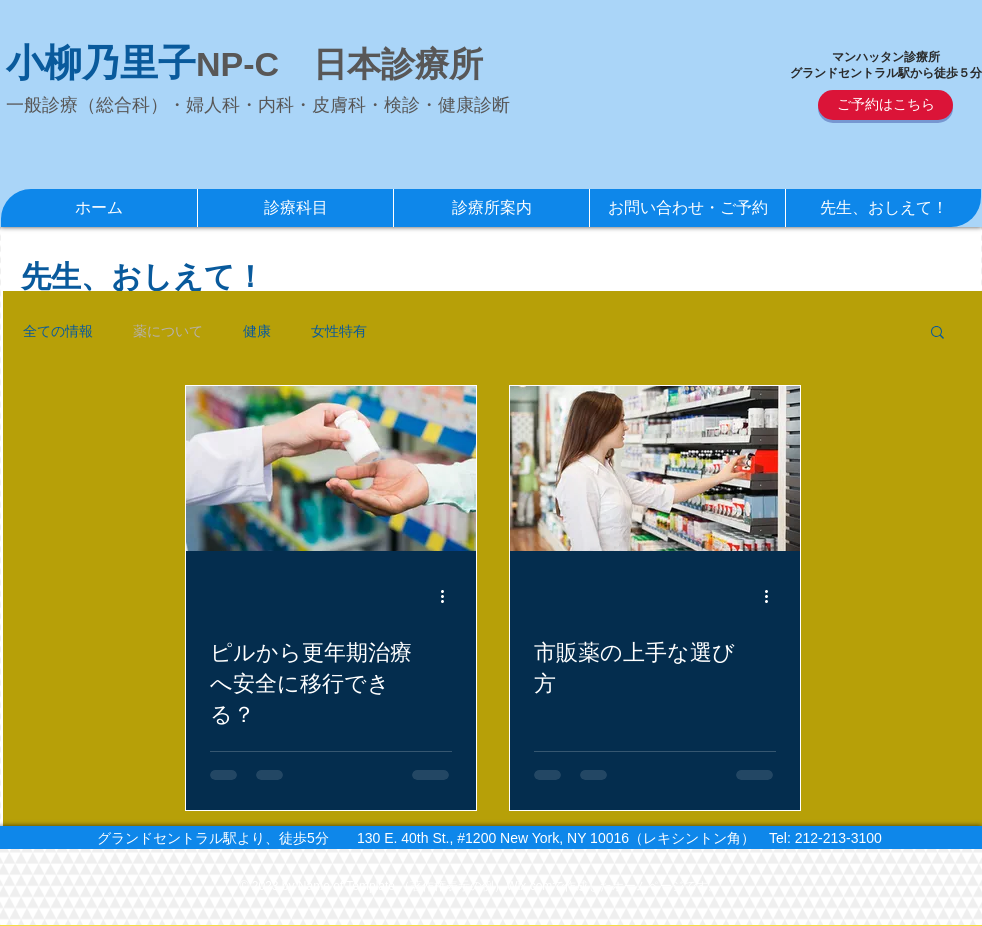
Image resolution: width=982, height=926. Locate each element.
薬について (168, 331)
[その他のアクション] (449, 596)
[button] (937, 333)
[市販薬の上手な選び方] (655, 468)
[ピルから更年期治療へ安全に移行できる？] (331, 468)
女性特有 (339, 331)
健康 (257, 331)
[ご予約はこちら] (885, 105)
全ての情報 (58, 331)
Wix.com (529, 886)
